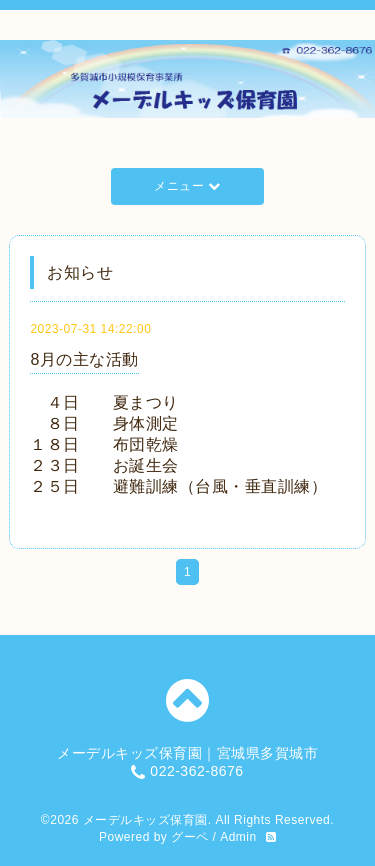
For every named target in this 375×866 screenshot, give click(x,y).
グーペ (190, 837)
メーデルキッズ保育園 (145, 820)
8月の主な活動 (84, 359)
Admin (238, 837)
